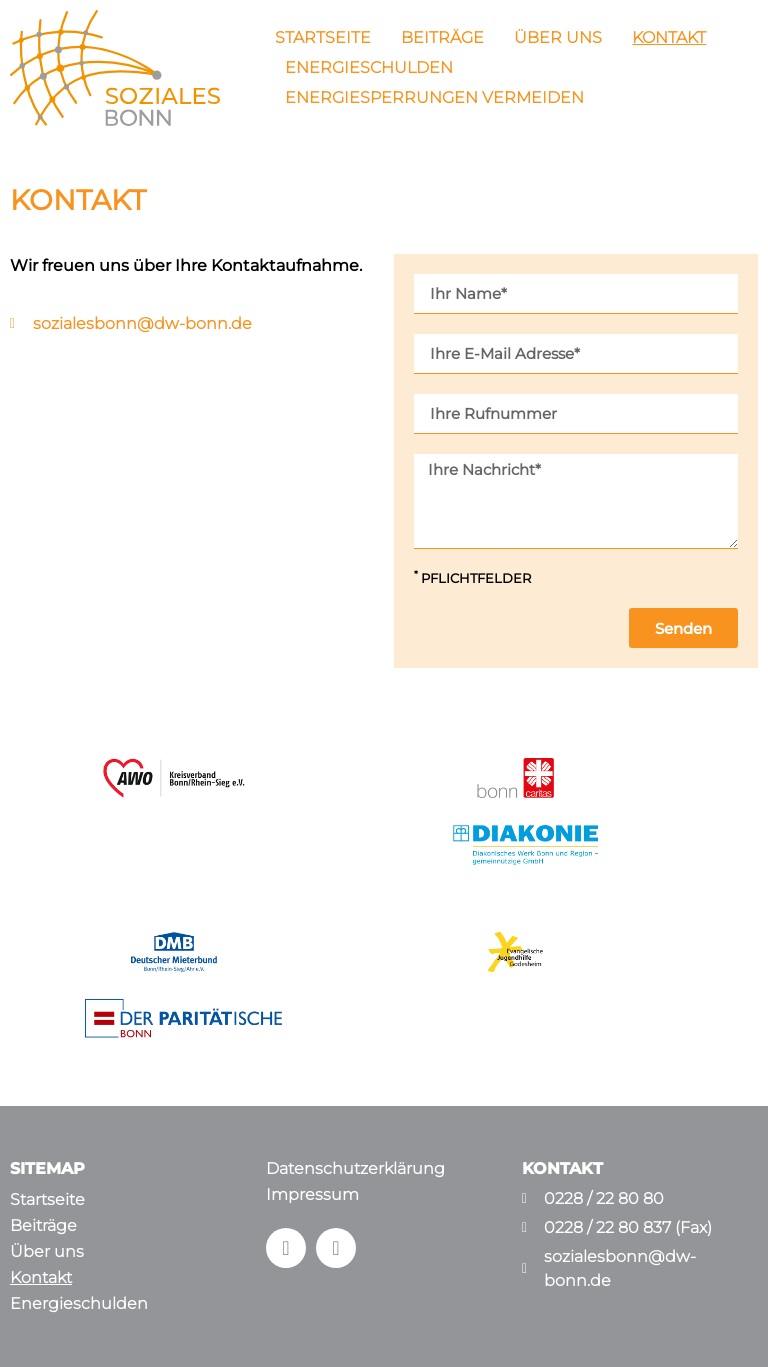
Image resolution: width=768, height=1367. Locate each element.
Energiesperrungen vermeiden (434, 97)
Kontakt (669, 37)
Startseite (323, 37)
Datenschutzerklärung (355, 1168)
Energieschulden (369, 67)
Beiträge (442, 37)
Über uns (558, 37)
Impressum (312, 1194)
